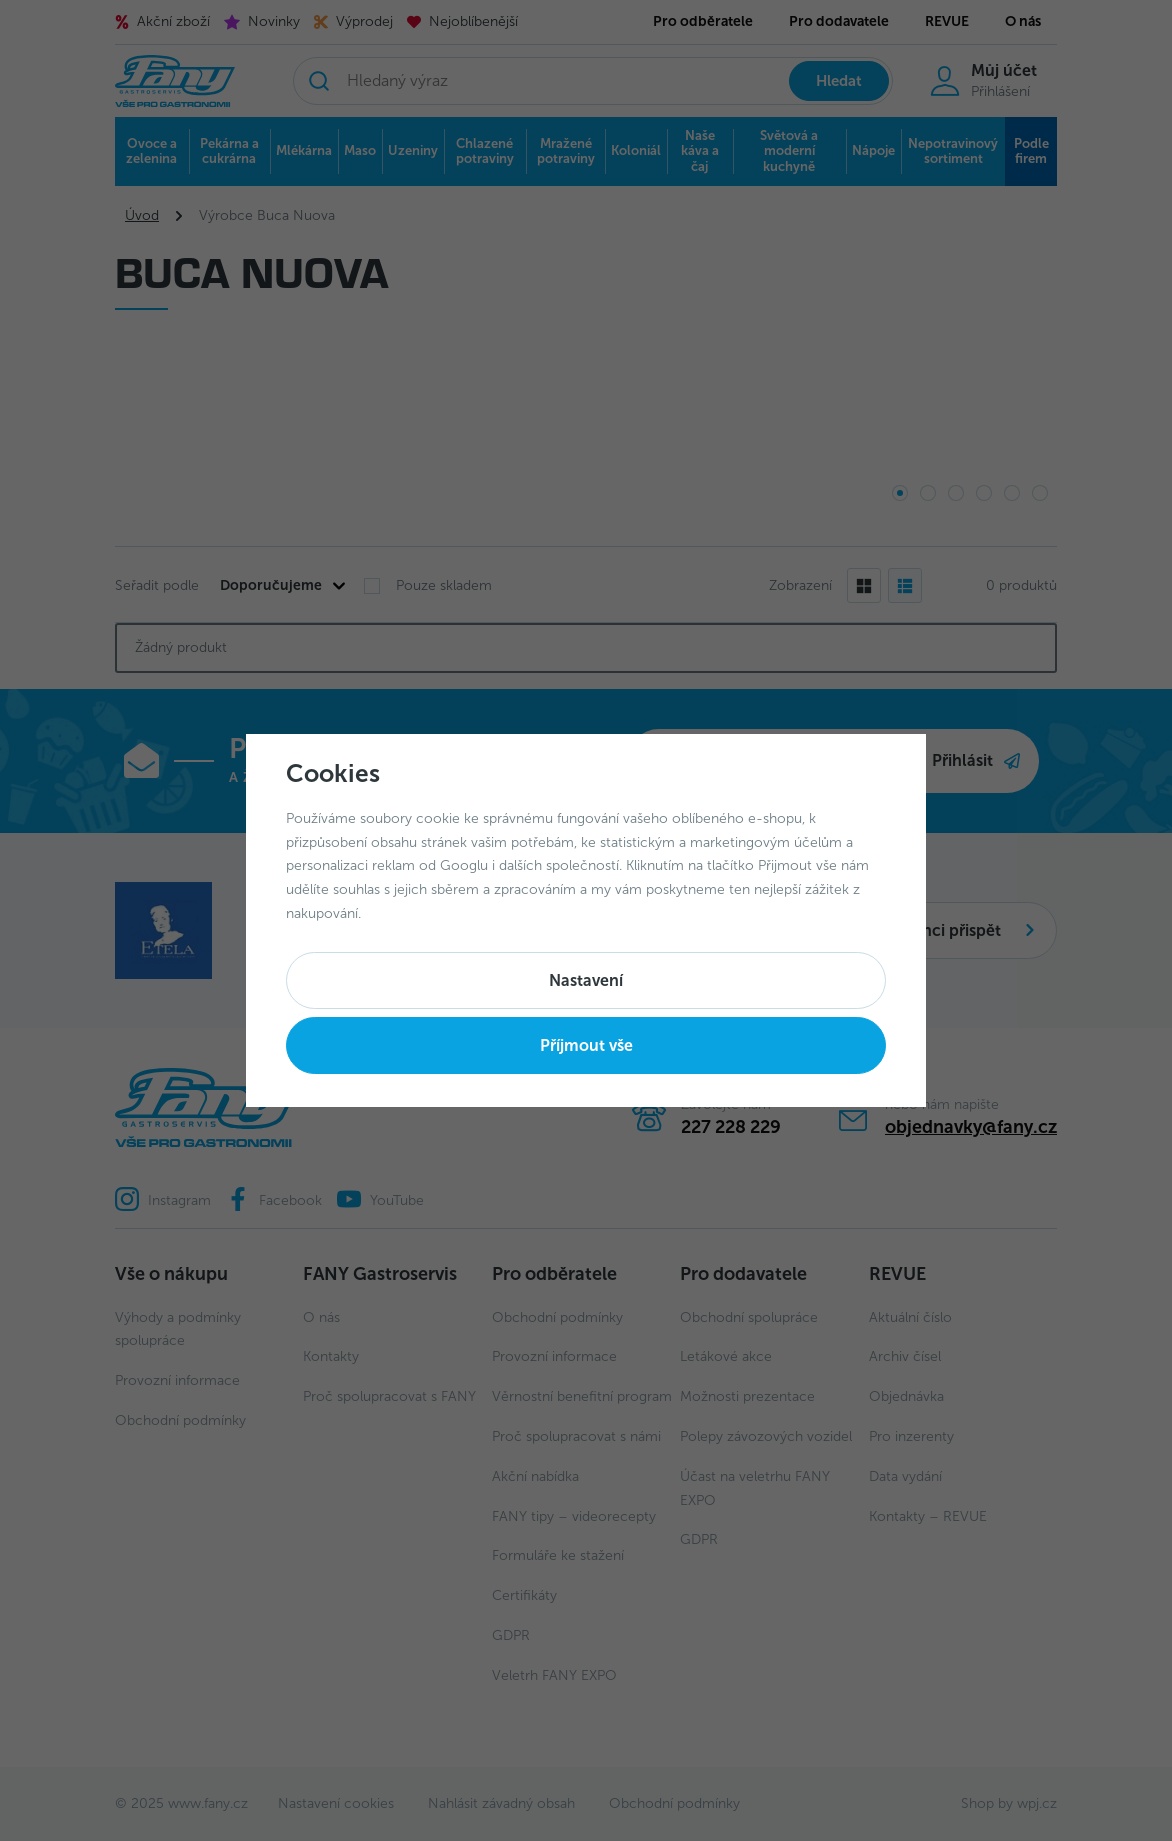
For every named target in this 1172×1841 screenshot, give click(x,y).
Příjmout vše (586, 1045)
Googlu (464, 865)
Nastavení (586, 980)
